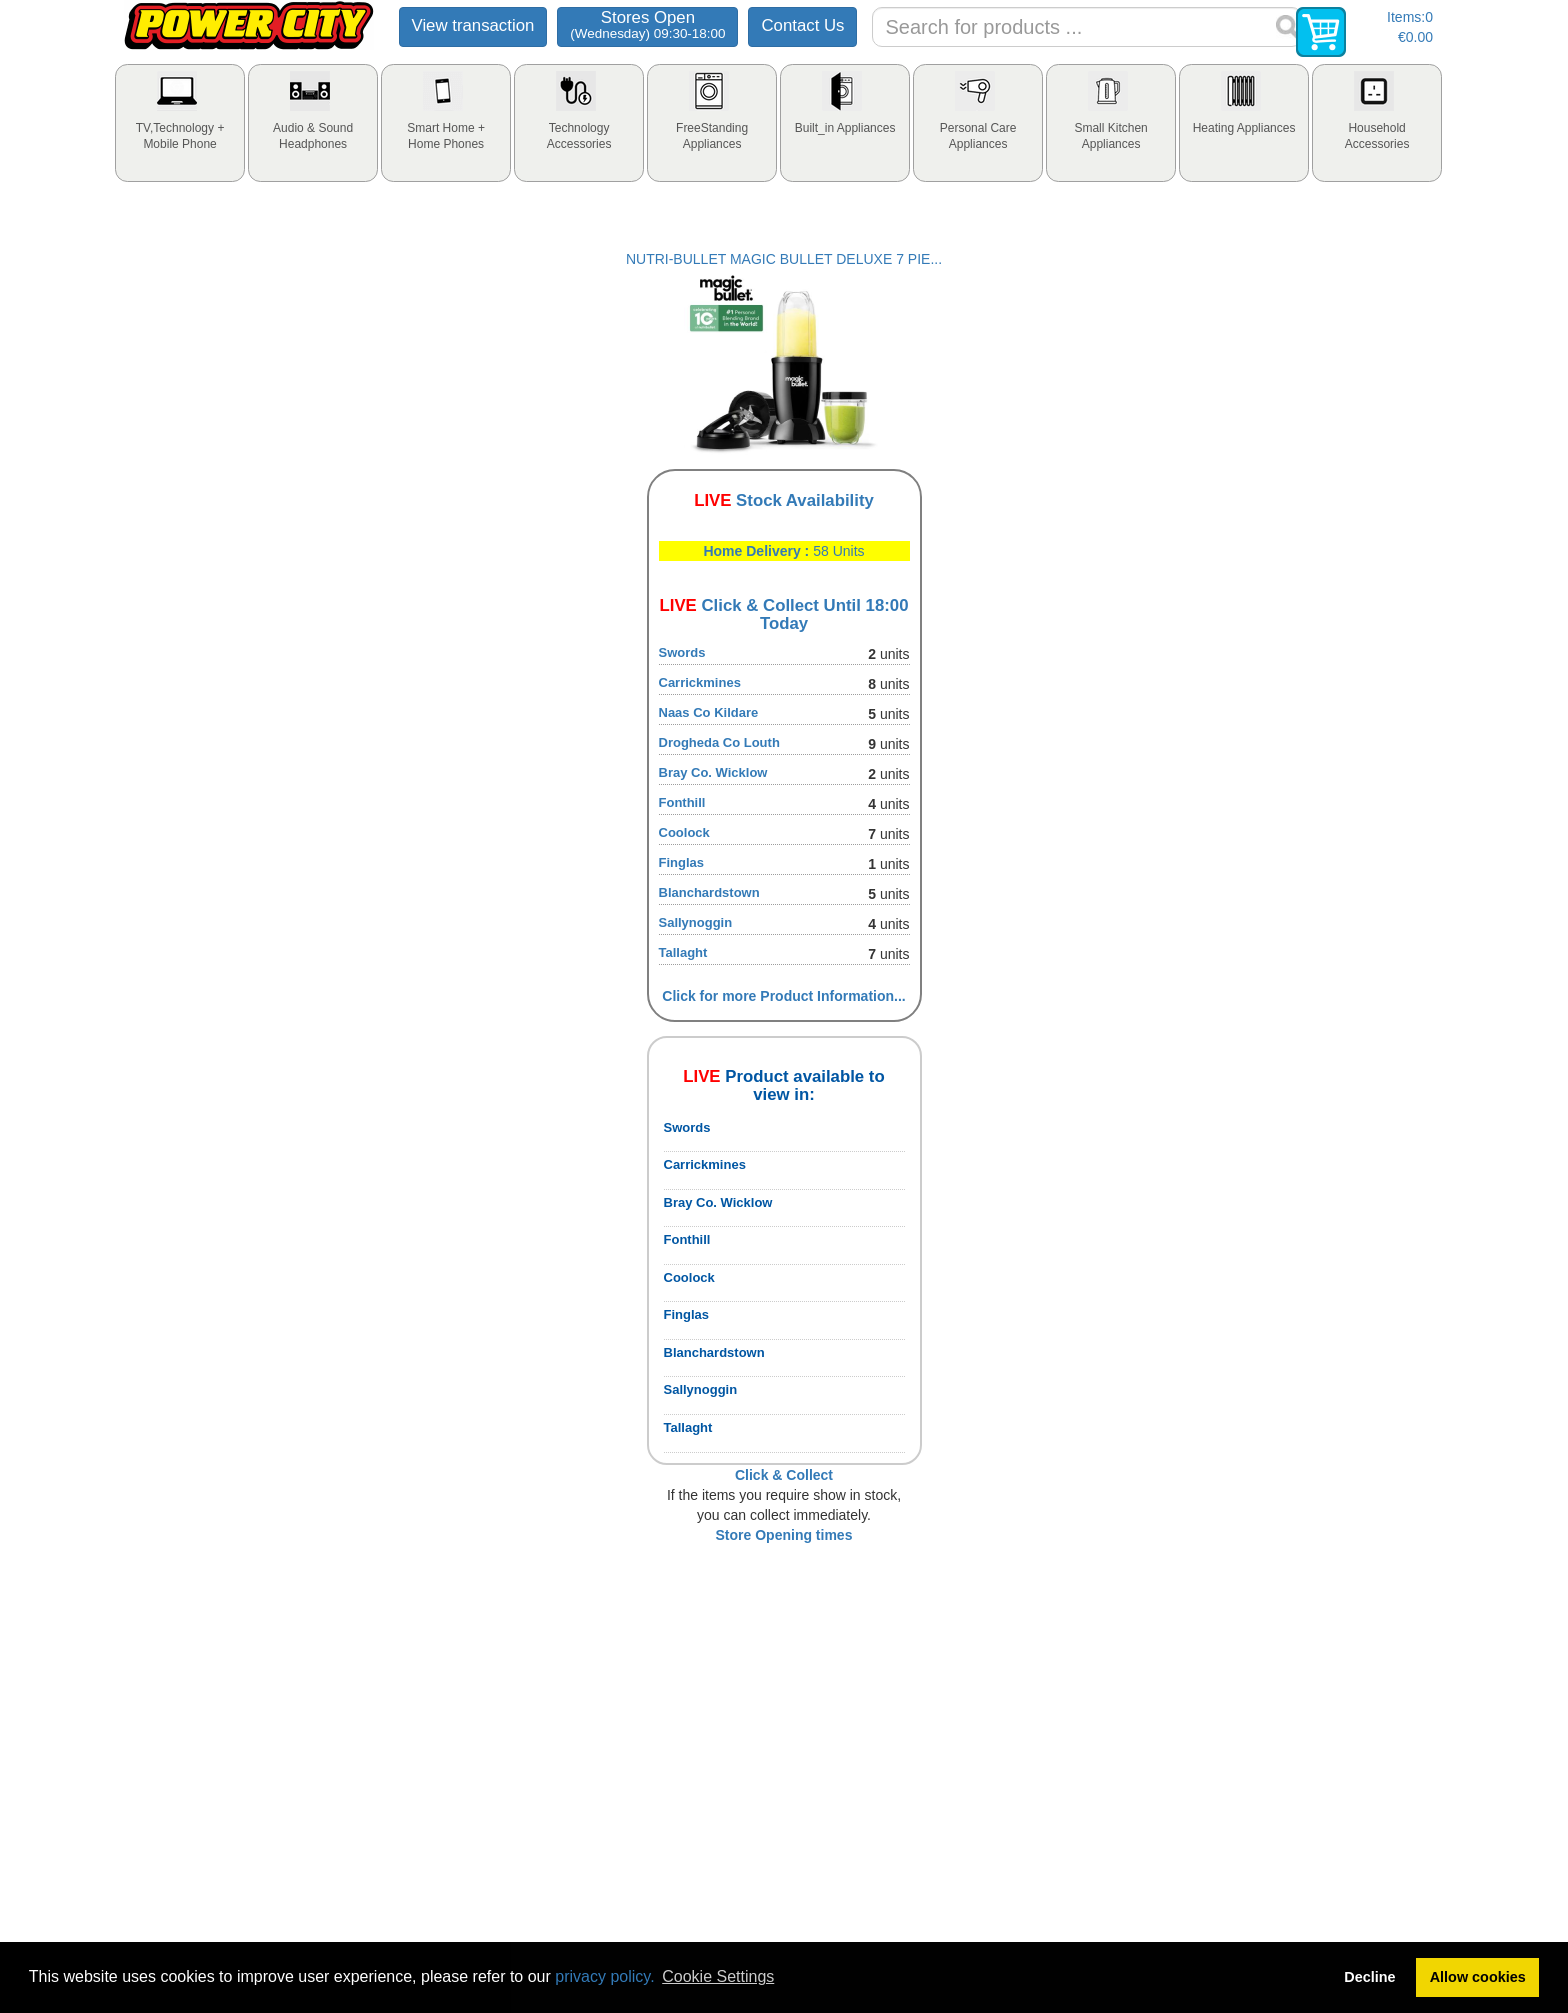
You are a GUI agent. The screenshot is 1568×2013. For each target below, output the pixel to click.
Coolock (684, 832)
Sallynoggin (696, 922)
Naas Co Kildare (709, 712)
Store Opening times (784, 1535)
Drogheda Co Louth (719, 742)
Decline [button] (1369, 1977)
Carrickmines (700, 682)
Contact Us (802, 25)
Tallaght (683, 952)
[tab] (180, 123)
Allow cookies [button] (1478, 1977)
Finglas (682, 862)
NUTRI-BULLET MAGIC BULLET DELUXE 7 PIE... (784, 259)
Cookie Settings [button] (718, 1976)
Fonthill (682, 802)
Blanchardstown (709, 892)
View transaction (473, 25)
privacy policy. (604, 1976)
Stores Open (647, 24)
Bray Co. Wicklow (713, 772)
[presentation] (180, 123)
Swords (682, 652)
